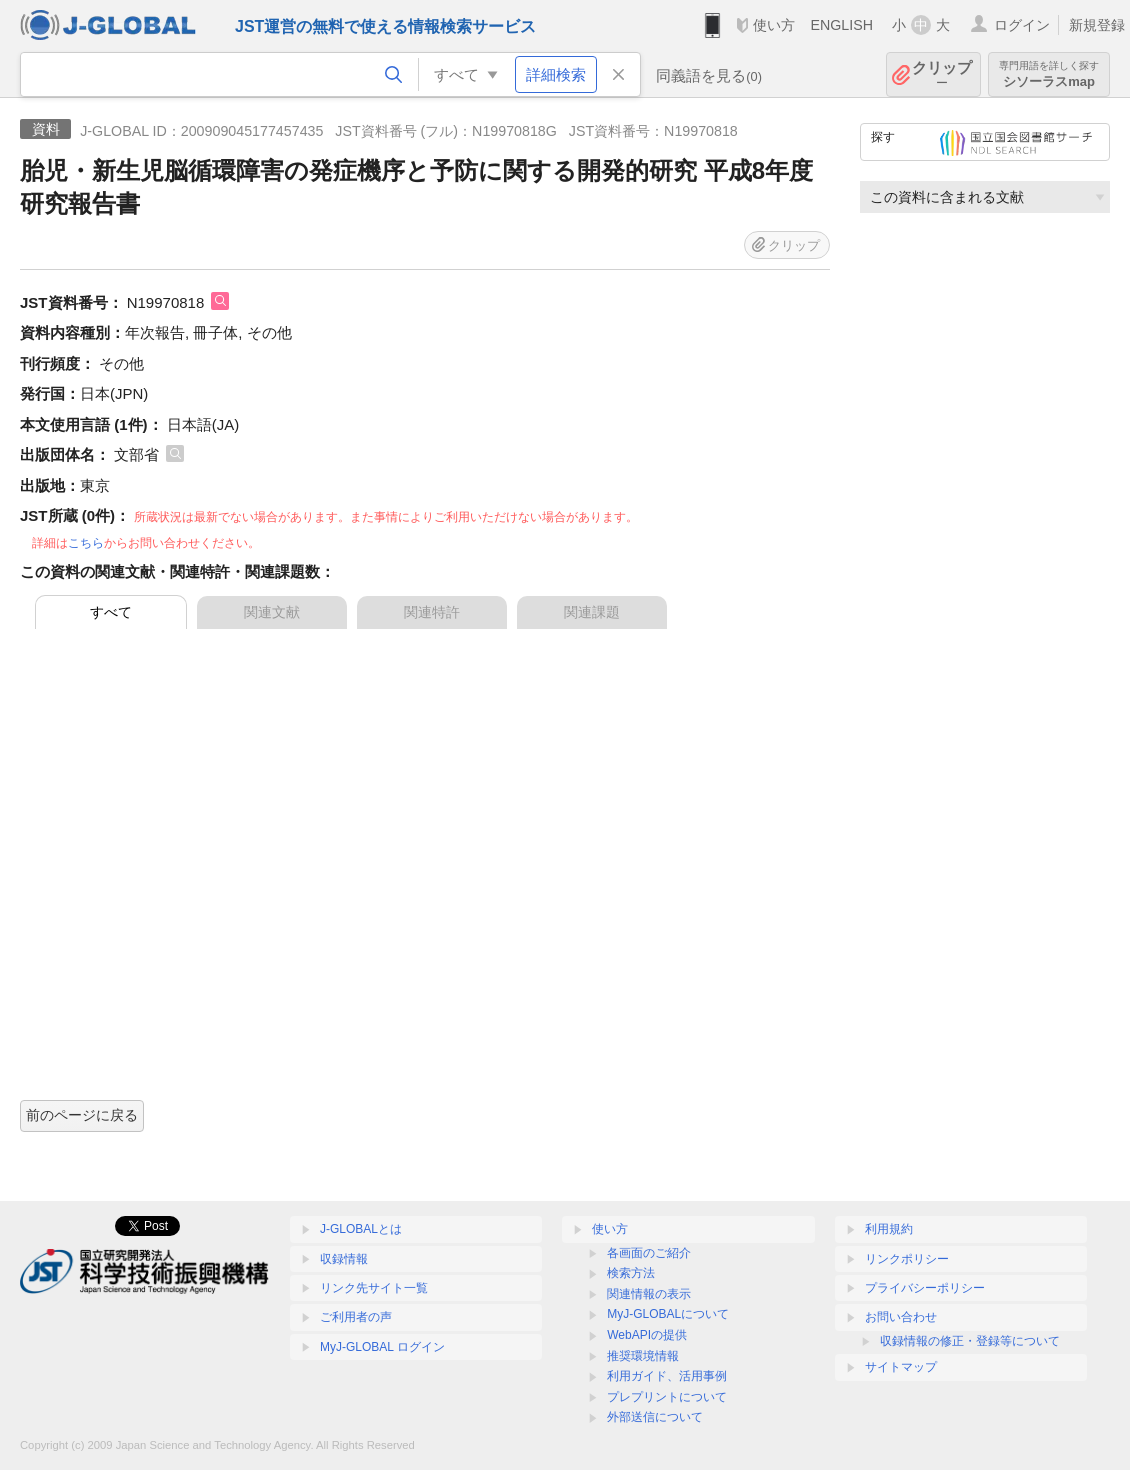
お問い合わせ (901, 1317)
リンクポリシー (907, 1259)
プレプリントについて (667, 1397)
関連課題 (592, 612)
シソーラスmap (1049, 74)
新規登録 (1097, 25)
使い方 (774, 25)
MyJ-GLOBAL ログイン (382, 1347)
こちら (86, 543)
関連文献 (272, 612)
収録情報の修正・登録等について (970, 1341)
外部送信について (655, 1417)
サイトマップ (901, 1367)
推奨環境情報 (643, 1356)
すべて (111, 612)
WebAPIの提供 (647, 1335)
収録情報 (344, 1259)
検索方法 (631, 1273)
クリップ (942, 74)
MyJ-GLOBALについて (668, 1314)
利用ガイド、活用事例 (667, 1376)
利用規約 (889, 1229)
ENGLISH (841, 25)
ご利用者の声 (356, 1317)
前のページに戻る (82, 1115)
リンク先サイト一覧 (374, 1288)
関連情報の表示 (649, 1294)
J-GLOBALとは (361, 1229)
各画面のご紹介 (649, 1253)
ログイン (1022, 25)
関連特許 (432, 612)
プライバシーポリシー (925, 1288)
